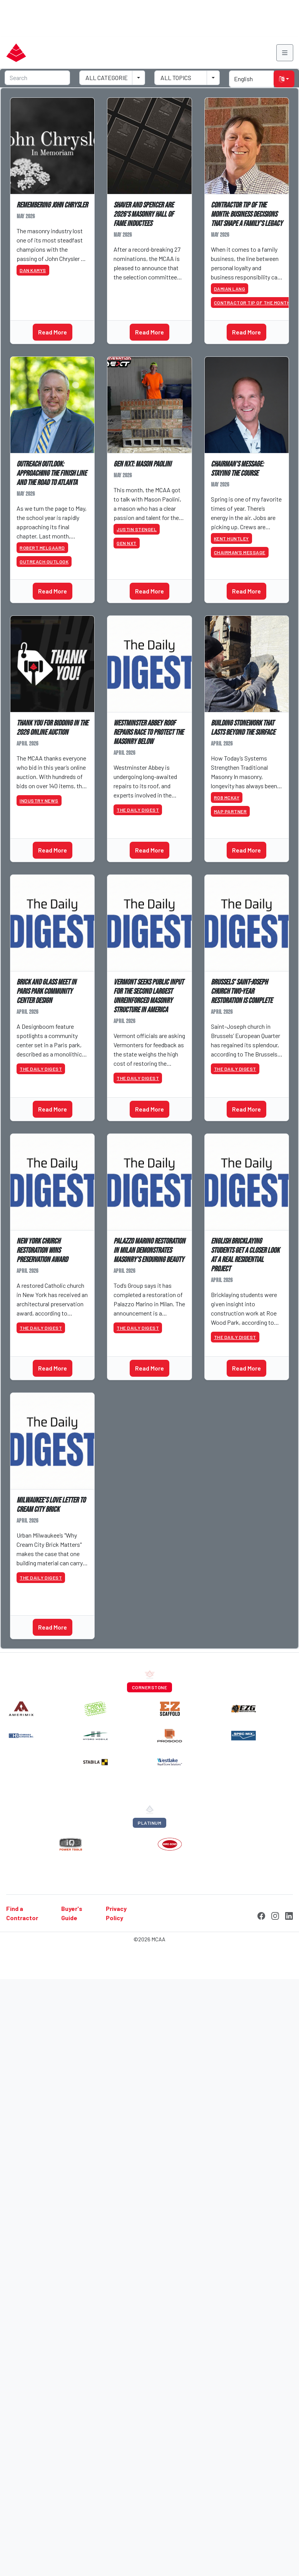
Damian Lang (230, 288)
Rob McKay (227, 797)
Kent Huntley (231, 538)
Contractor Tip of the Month (252, 302)
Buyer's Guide (71, 1913)
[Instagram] (275, 1915)
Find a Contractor (22, 1913)
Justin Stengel (137, 529)
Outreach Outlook (44, 561)
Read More (52, 332)
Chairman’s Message (240, 552)
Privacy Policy (116, 1913)
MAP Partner (230, 811)
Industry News (39, 800)
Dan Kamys (33, 270)
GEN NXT (127, 543)
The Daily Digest (138, 809)
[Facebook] (261, 1915)
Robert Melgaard (42, 547)
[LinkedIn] (289, 1915)
